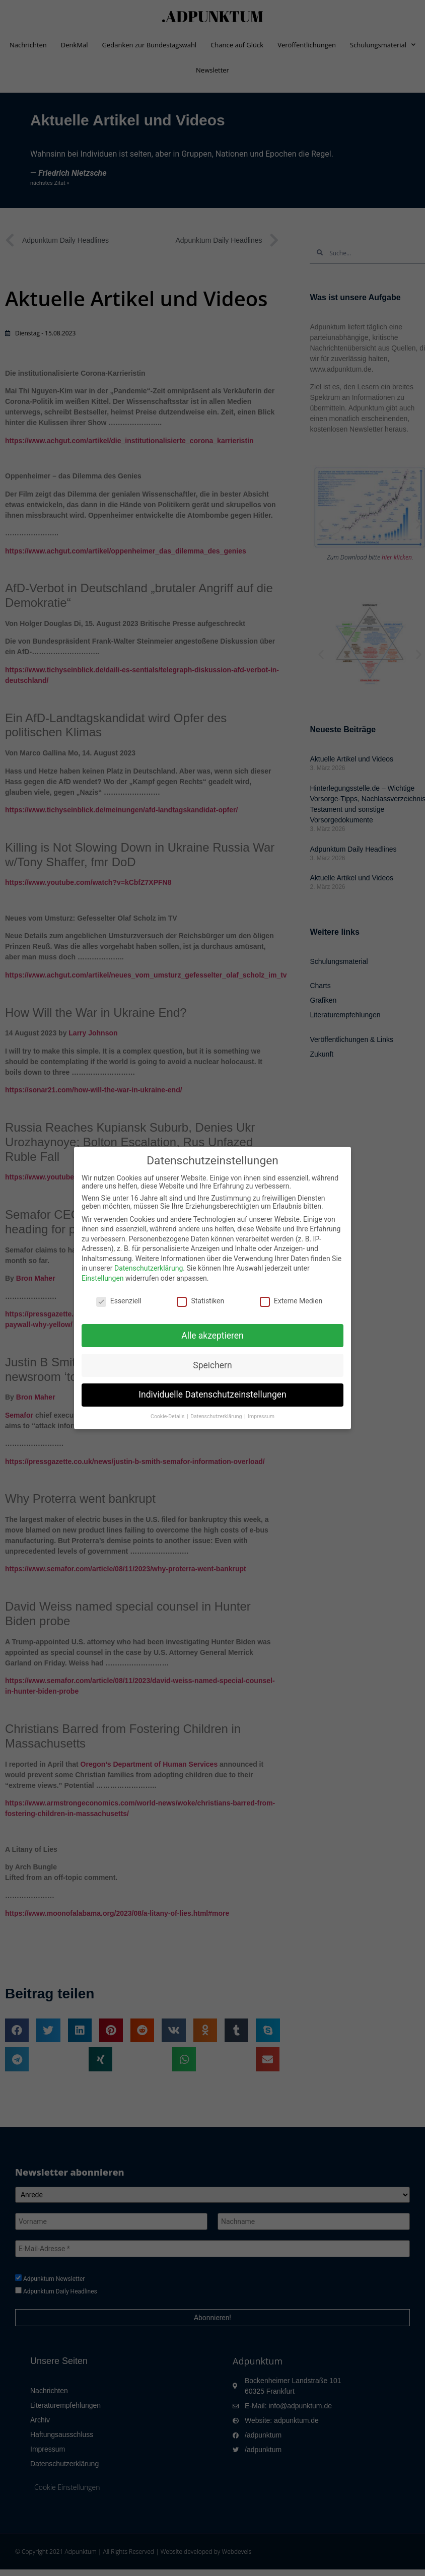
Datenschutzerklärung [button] (216, 1416)
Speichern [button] (212, 1365)
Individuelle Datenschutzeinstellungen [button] (212, 1394)
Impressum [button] (261, 1416)
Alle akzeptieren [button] (212, 1336)
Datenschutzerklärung (148, 1268)
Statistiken (200, 1301)
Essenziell (118, 1301)
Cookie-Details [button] (168, 1416)
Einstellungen (103, 1278)
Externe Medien (291, 1301)
